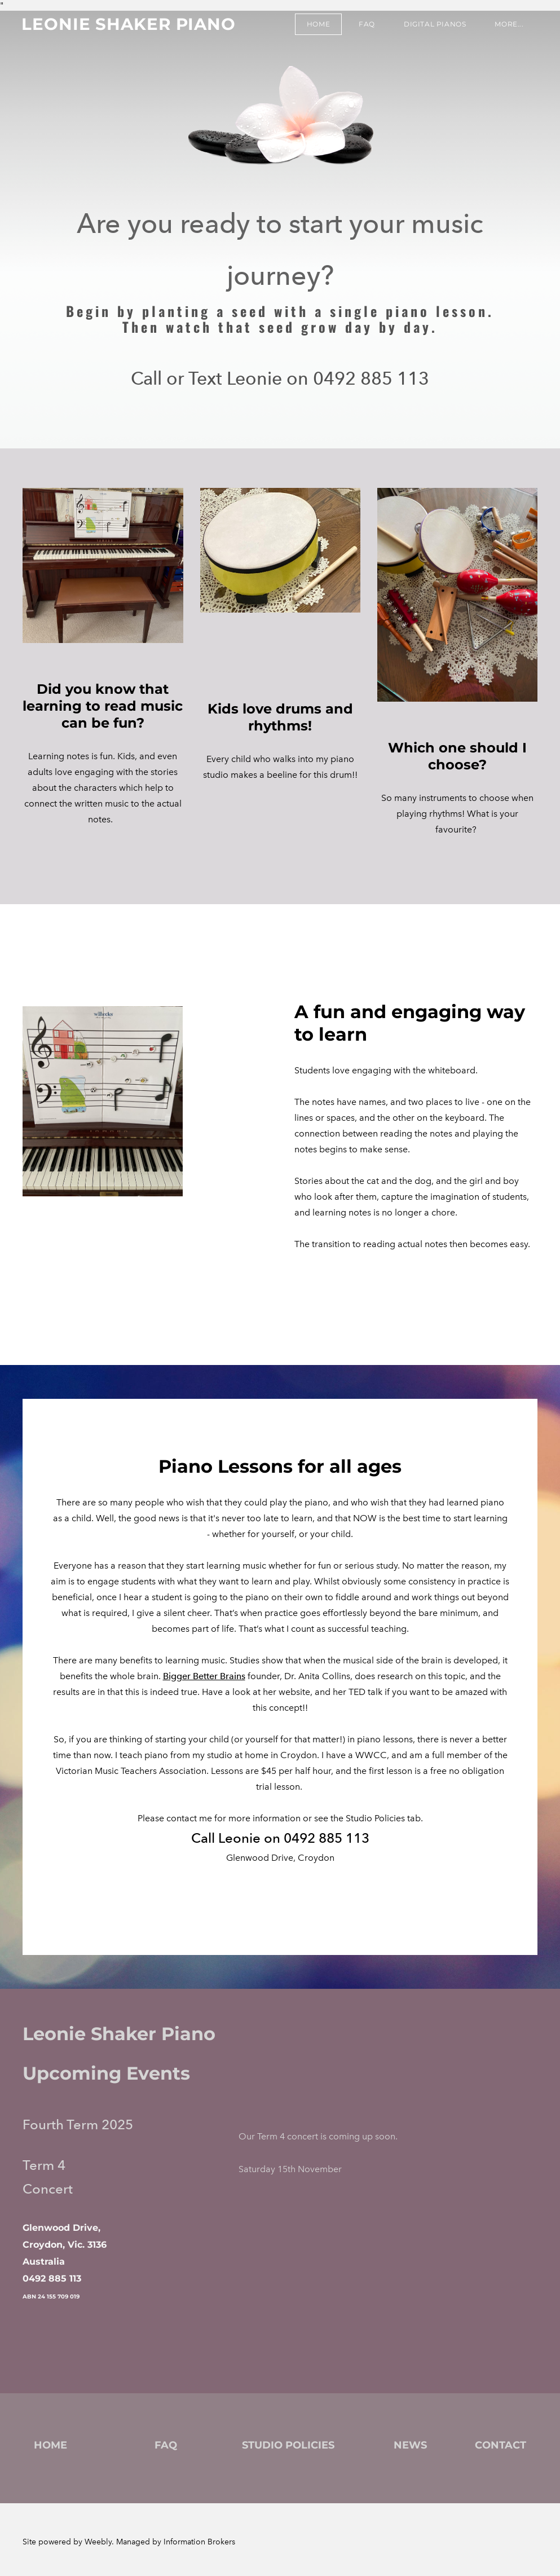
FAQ (366, 24)
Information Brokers (199, 2542)
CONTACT (500, 2445)
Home (317, 24)
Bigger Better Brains (204, 1676)
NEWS (410, 2445)
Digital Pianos (434, 24)
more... (508, 24)
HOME (50, 2445)
